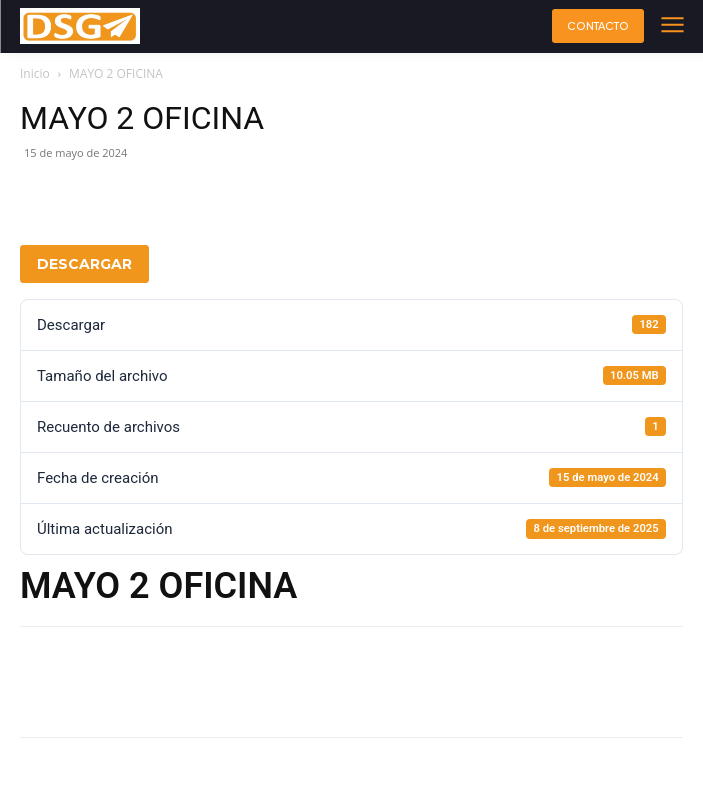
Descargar (84, 264)
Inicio (35, 73)
